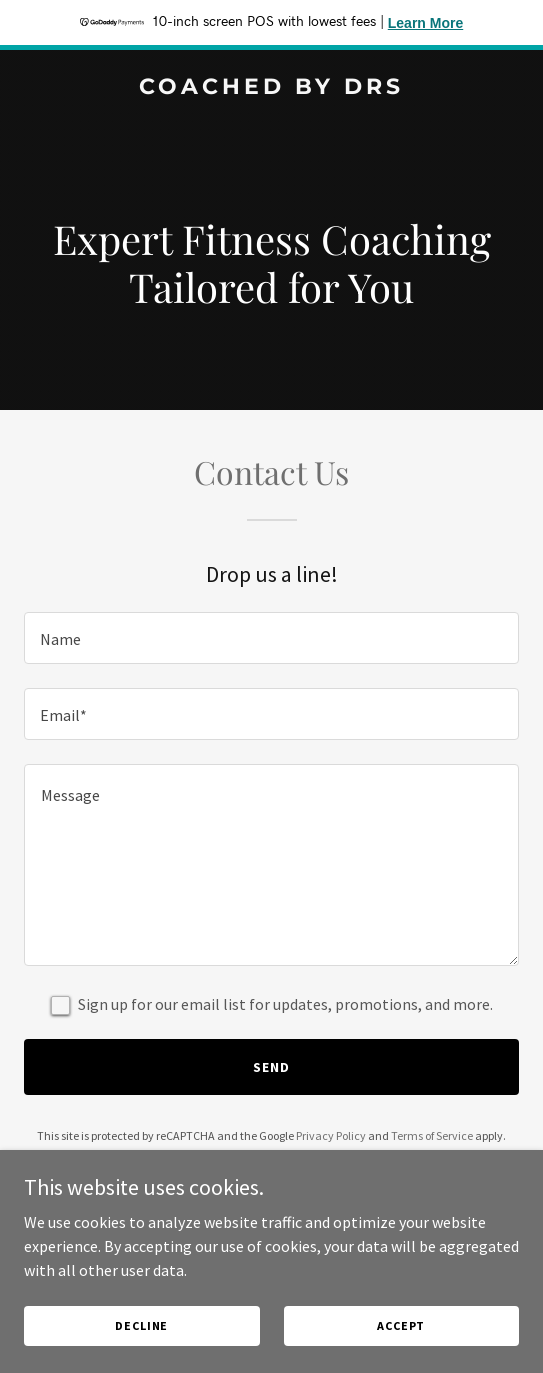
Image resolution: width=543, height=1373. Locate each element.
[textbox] (271, 638)
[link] (271, 88)
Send (271, 1067)
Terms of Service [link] (432, 1135)
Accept (401, 1325)
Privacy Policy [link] (331, 1135)
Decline (141, 1325)
